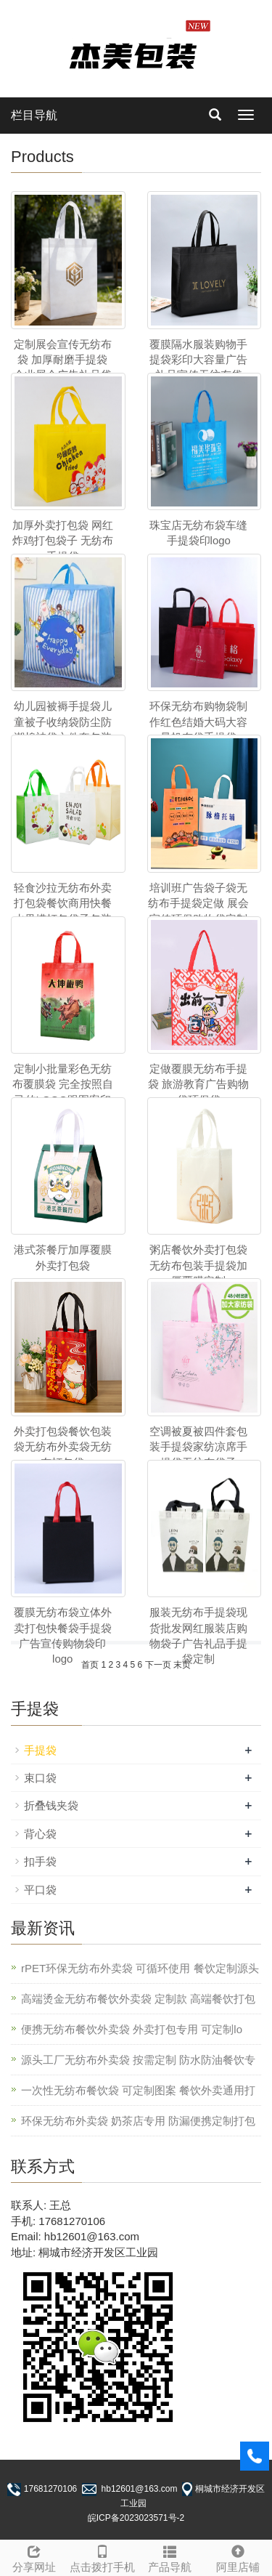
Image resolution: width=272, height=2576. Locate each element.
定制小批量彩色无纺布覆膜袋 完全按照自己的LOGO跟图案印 (62, 1084)
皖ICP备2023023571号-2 (136, 2518)
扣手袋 (40, 1861)
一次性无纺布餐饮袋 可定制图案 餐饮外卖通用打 (138, 2090)
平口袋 (40, 1889)
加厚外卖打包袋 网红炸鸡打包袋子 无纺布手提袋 (62, 540)
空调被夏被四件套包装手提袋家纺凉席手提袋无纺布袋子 (198, 1447)
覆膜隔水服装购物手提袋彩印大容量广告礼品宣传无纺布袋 (198, 359)
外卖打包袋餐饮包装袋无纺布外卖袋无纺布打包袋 (63, 1447)
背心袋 (40, 1834)
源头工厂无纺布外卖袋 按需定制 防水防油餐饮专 (138, 2060)
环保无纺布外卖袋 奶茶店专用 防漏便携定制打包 (138, 2121)
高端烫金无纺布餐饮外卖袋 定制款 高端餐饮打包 (138, 1998)
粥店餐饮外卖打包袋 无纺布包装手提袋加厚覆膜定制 (198, 1265)
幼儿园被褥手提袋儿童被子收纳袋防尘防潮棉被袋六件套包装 (63, 721)
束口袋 (40, 1778)
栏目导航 (34, 115)
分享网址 (34, 2556)
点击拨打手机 (102, 2556)
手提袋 (40, 1750)
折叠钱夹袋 (51, 1805)
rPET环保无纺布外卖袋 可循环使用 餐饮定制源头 (140, 1968)
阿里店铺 (238, 2556)
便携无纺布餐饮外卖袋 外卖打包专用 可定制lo (131, 2029)
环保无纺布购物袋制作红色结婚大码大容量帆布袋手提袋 (198, 721)
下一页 (158, 1665)
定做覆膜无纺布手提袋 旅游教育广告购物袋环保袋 (198, 1084)
